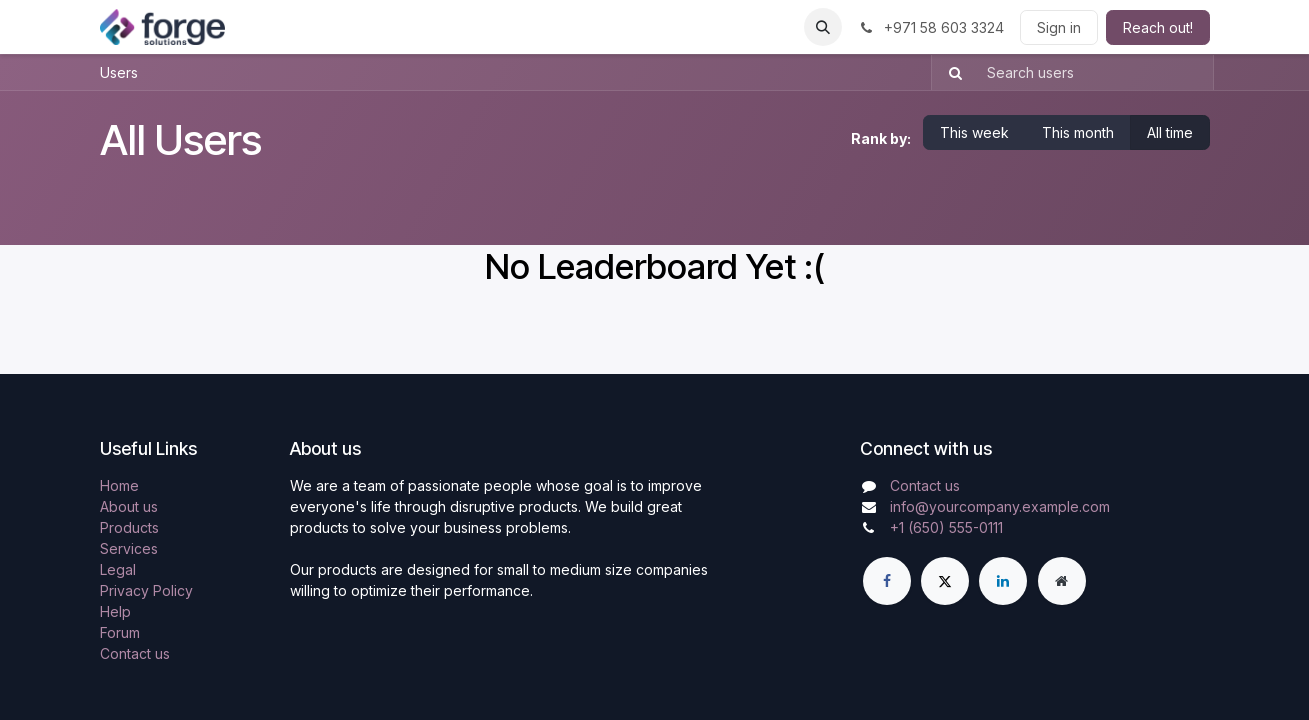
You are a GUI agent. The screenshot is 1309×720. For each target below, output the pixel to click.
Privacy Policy (146, 590)
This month (1078, 132)
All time (1170, 132)
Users (119, 72)
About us (129, 506)
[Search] (949, 72)
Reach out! (1158, 27)
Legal (118, 569)
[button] (823, 27)
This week (974, 132)
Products (129, 527)
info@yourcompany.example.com (1000, 506)
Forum (120, 632)
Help (115, 611)
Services (129, 548)
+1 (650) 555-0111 (946, 527)
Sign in (1059, 27)
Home (119, 485)
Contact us (135, 653)
